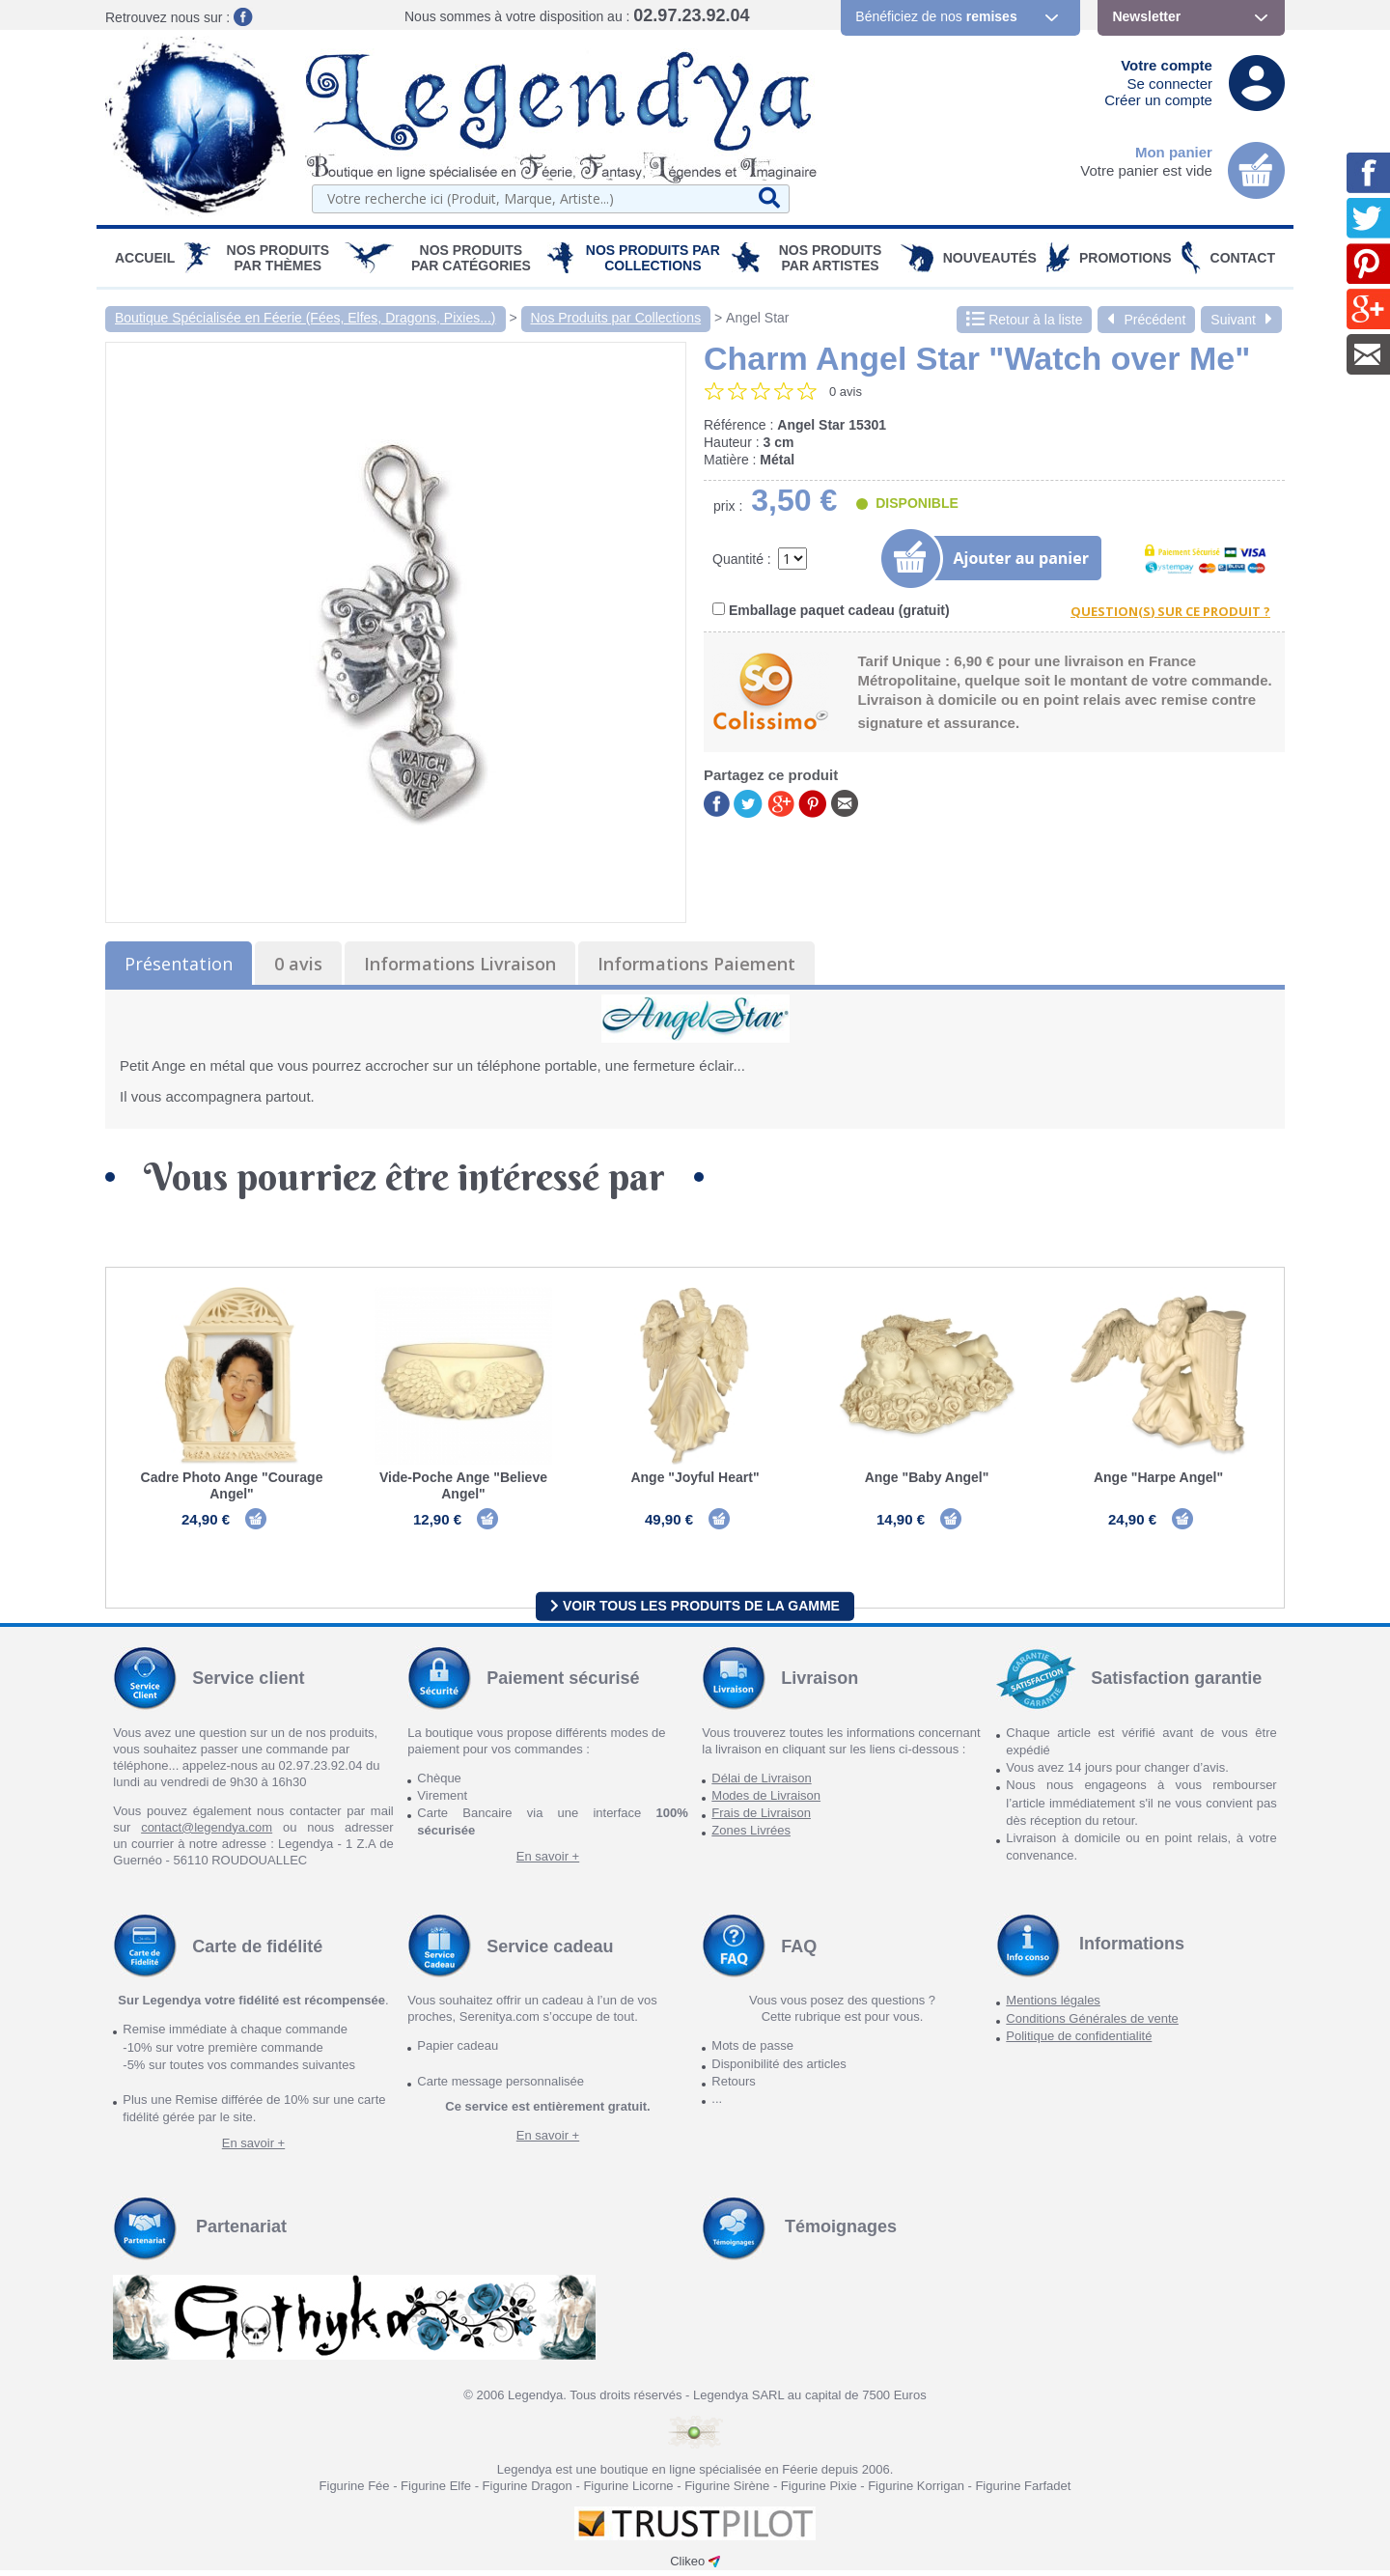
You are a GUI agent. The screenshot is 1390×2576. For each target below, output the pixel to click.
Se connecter (1169, 83)
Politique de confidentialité (1079, 2041)
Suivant (1241, 319)
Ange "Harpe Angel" (1158, 1477)
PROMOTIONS (1125, 258)
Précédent (1146, 319)
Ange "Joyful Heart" (694, 1477)
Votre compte (1166, 65)
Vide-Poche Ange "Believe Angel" (463, 1485)
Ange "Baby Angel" (927, 1477)
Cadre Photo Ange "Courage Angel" (232, 1485)
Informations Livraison (460, 963)
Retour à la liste (1024, 319)
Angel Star (757, 317)
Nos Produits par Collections (653, 257)
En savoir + (547, 1862)
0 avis (298, 963)
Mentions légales (1053, 2007)
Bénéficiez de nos (935, 16)
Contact (1242, 258)
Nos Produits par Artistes (830, 257)
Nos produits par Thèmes (278, 257)
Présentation (179, 963)
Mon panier (1173, 152)
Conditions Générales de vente (1092, 2024)
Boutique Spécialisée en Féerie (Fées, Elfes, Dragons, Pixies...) (305, 317)
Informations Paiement (696, 963)
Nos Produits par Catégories (471, 257)
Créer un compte (1158, 100)
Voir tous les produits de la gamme (695, 1611)
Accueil (145, 258)
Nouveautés (990, 258)
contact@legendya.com (206, 1833)
